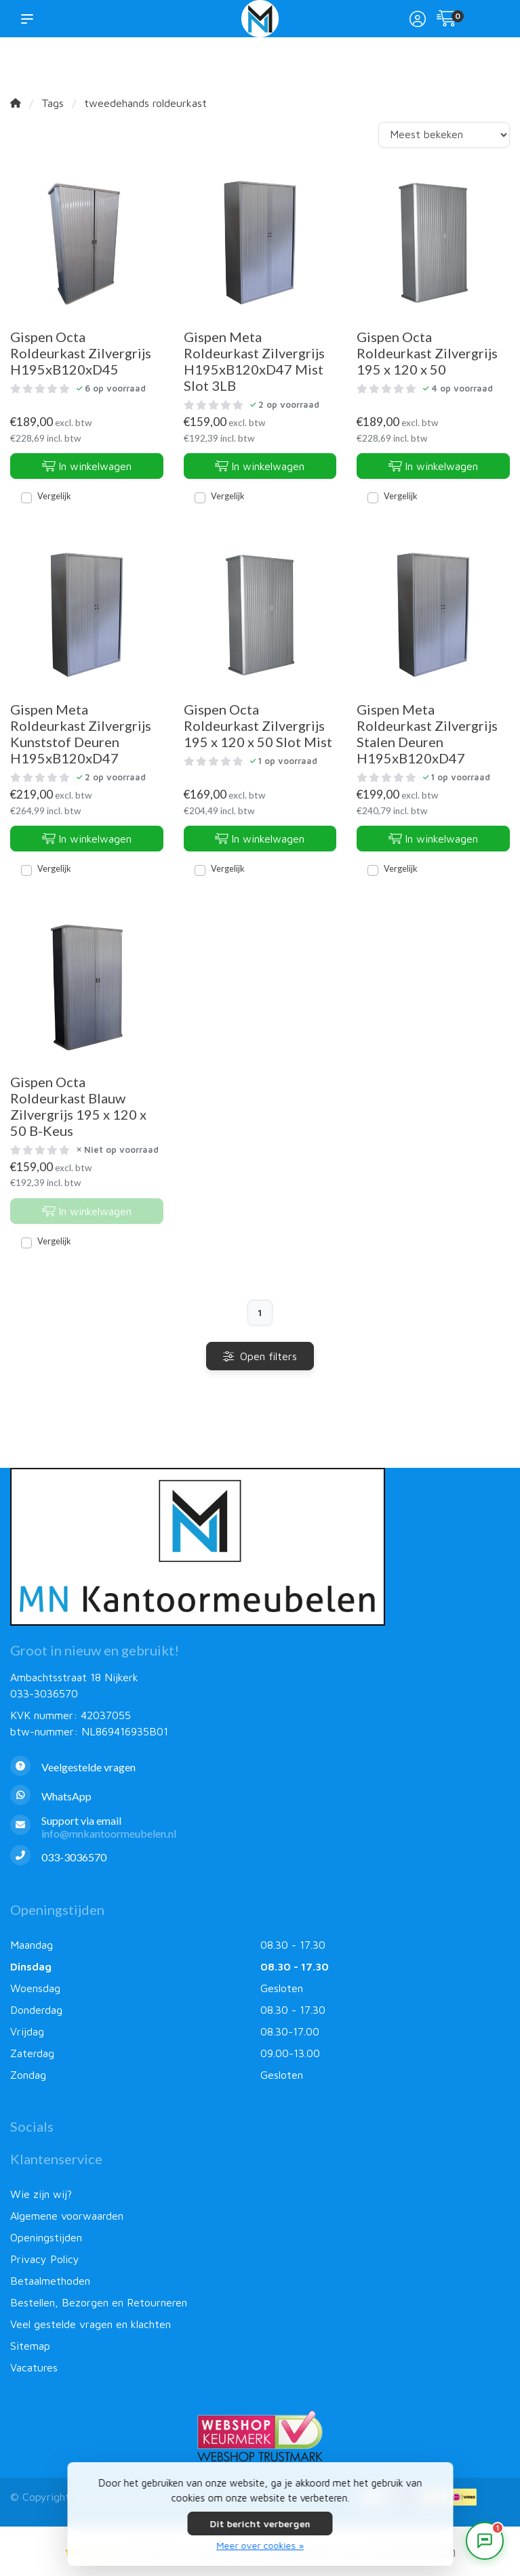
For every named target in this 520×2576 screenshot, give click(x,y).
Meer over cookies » (260, 2545)
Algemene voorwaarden (66, 2216)
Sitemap (30, 2346)
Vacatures (34, 2367)
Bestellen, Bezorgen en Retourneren (98, 2302)
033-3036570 (44, 1693)
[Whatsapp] (260, 1797)
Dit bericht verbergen (260, 2523)
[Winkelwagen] (447, 20)
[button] (29, 18)
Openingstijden (46, 2237)
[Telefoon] (260, 1857)
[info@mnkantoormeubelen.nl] (260, 1827)
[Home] (15, 103)
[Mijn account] (417, 20)
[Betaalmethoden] (463, 2502)
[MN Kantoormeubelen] (260, 18)
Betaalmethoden (50, 2281)
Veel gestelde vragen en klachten (90, 2324)
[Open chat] (485, 2541)
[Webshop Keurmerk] (260, 2436)
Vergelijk (54, 495)
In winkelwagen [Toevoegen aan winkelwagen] (87, 466)
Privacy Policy (44, 2259)
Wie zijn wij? (41, 2194)
